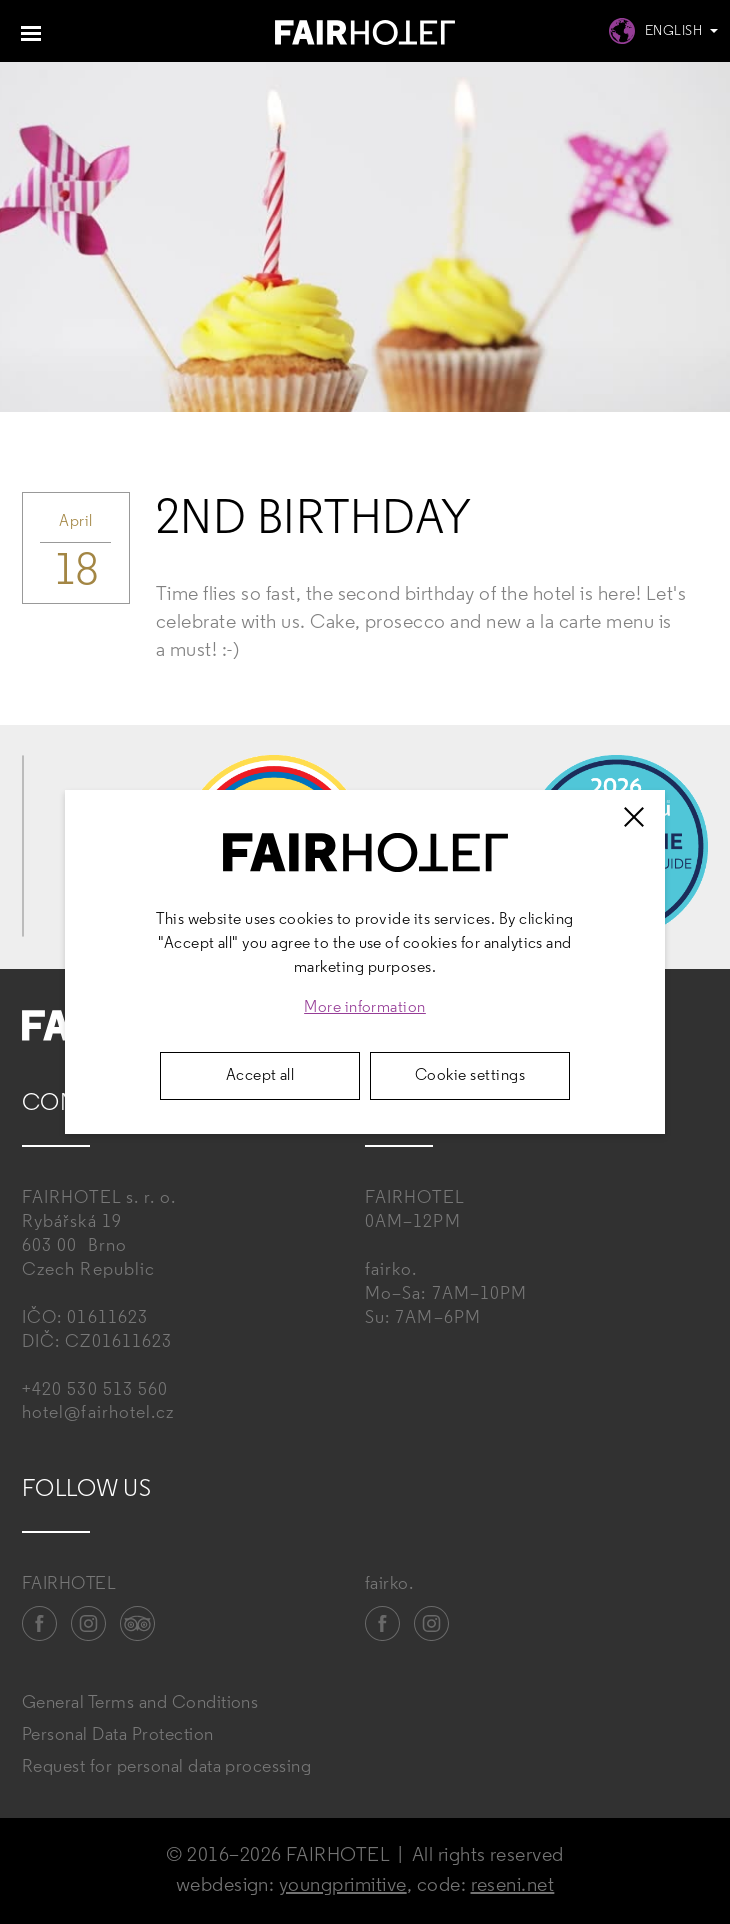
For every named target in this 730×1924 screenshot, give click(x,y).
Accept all (260, 1076)
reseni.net (513, 1886)
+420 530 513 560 (95, 1390)
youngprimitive (343, 1886)
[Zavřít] (634, 817)
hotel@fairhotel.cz (98, 1413)
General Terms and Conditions (140, 1703)
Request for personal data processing (166, 1767)
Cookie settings (470, 1076)
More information (365, 1008)
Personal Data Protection (118, 1735)
